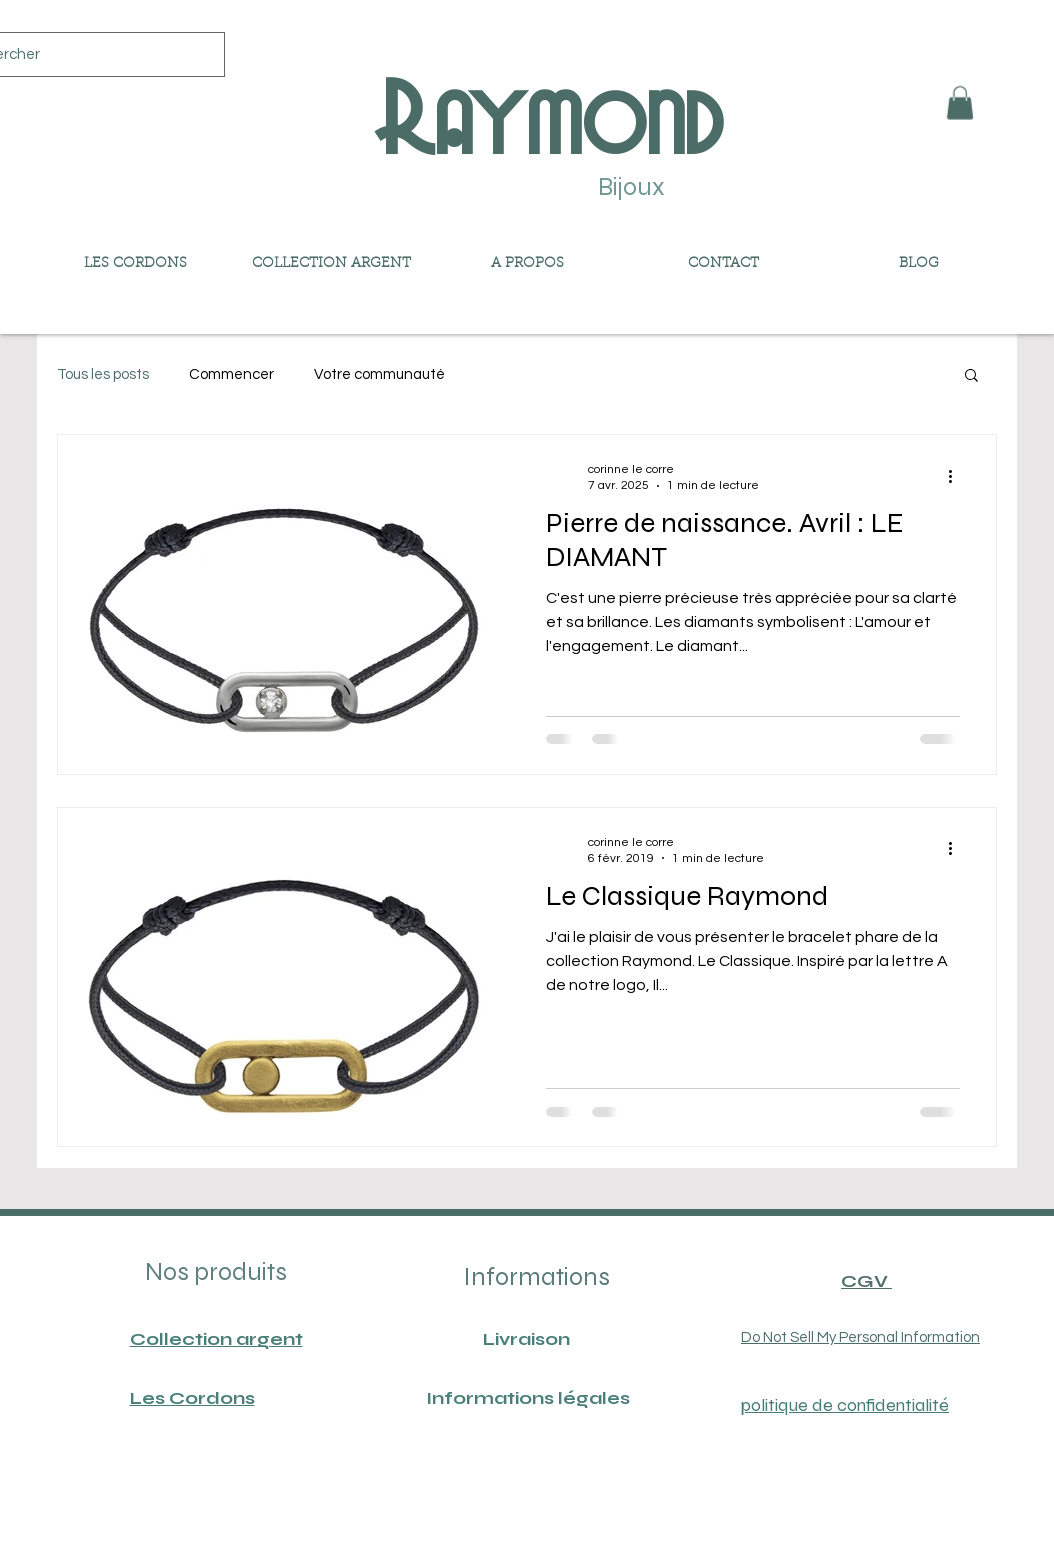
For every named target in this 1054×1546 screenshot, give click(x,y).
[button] (960, 102)
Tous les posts (103, 374)
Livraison (526, 1339)
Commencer (231, 374)
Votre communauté (379, 374)
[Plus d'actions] (957, 476)
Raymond (547, 116)
